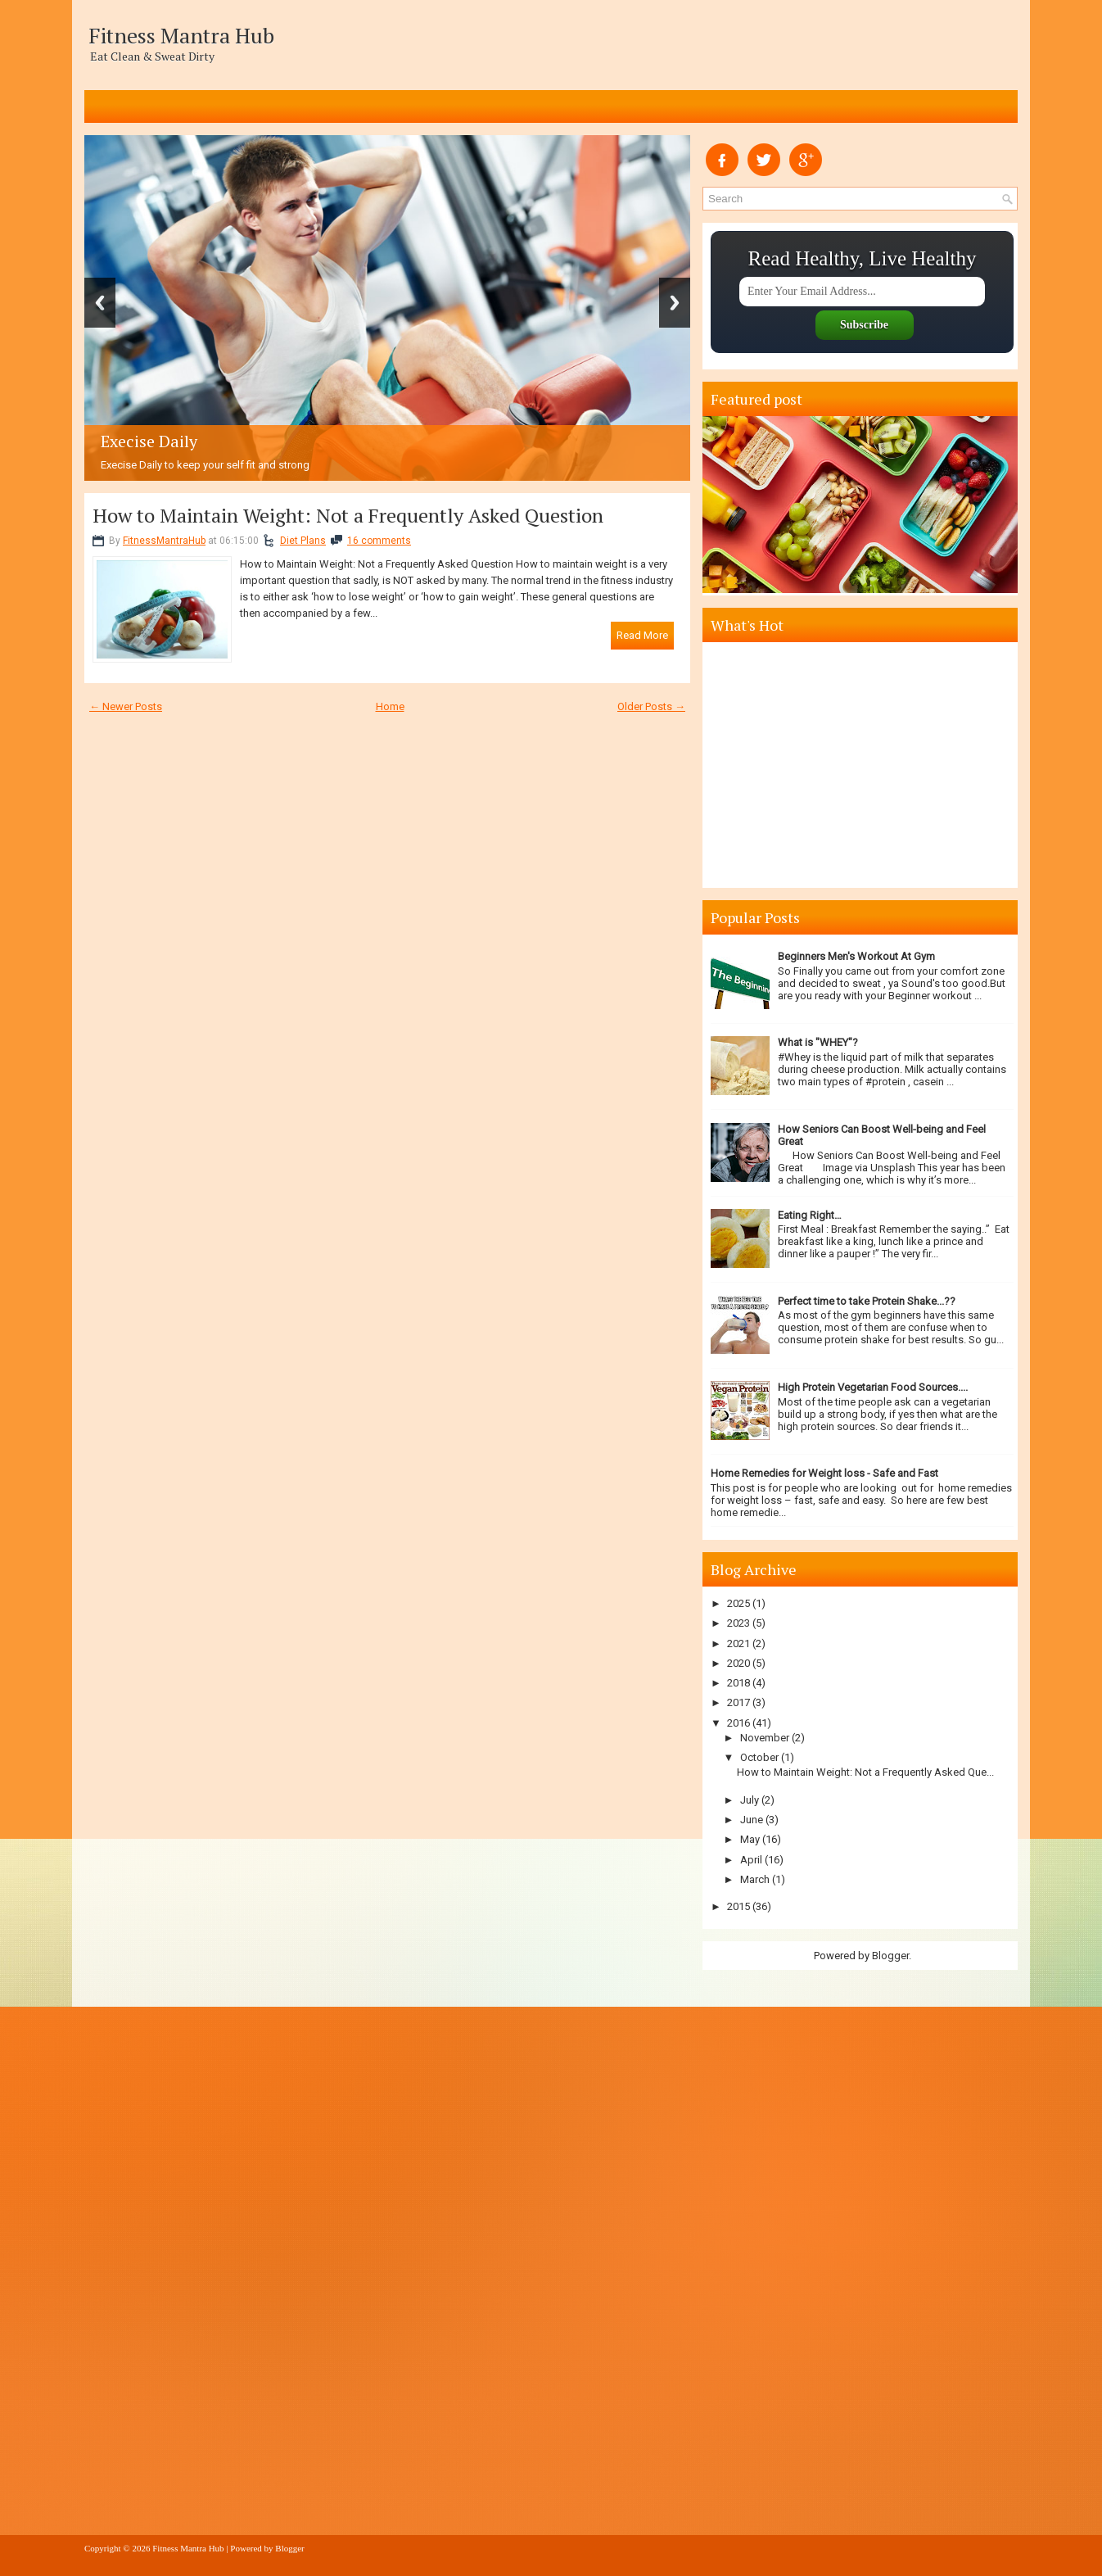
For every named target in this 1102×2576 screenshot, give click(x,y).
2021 (738, 1643)
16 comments (379, 540)
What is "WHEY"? (818, 1042)
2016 (738, 1723)
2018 (738, 1683)
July (749, 1800)
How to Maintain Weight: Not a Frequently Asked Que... (865, 1772)
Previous (99, 303)
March (755, 1879)
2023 (738, 1623)
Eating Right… (810, 1215)
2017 (738, 1702)
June (751, 1819)
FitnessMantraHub (164, 540)
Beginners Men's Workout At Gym (856, 956)
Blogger (890, 1955)
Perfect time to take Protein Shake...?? (866, 1301)
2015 (738, 1906)
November (764, 1738)
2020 (738, 1663)
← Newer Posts (125, 706)
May (750, 1839)
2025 (738, 1603)
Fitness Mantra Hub (181, 35)
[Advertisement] (862, 765)
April (751, 1860)
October (759, 1757)
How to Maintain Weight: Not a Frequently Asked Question (348, 515)
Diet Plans (303, 540)
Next (674, 303)
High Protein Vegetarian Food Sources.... (873, 1387)
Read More (642, 635)
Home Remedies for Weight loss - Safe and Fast (824, 1473)
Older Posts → (651, 706)
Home (390, 706)
